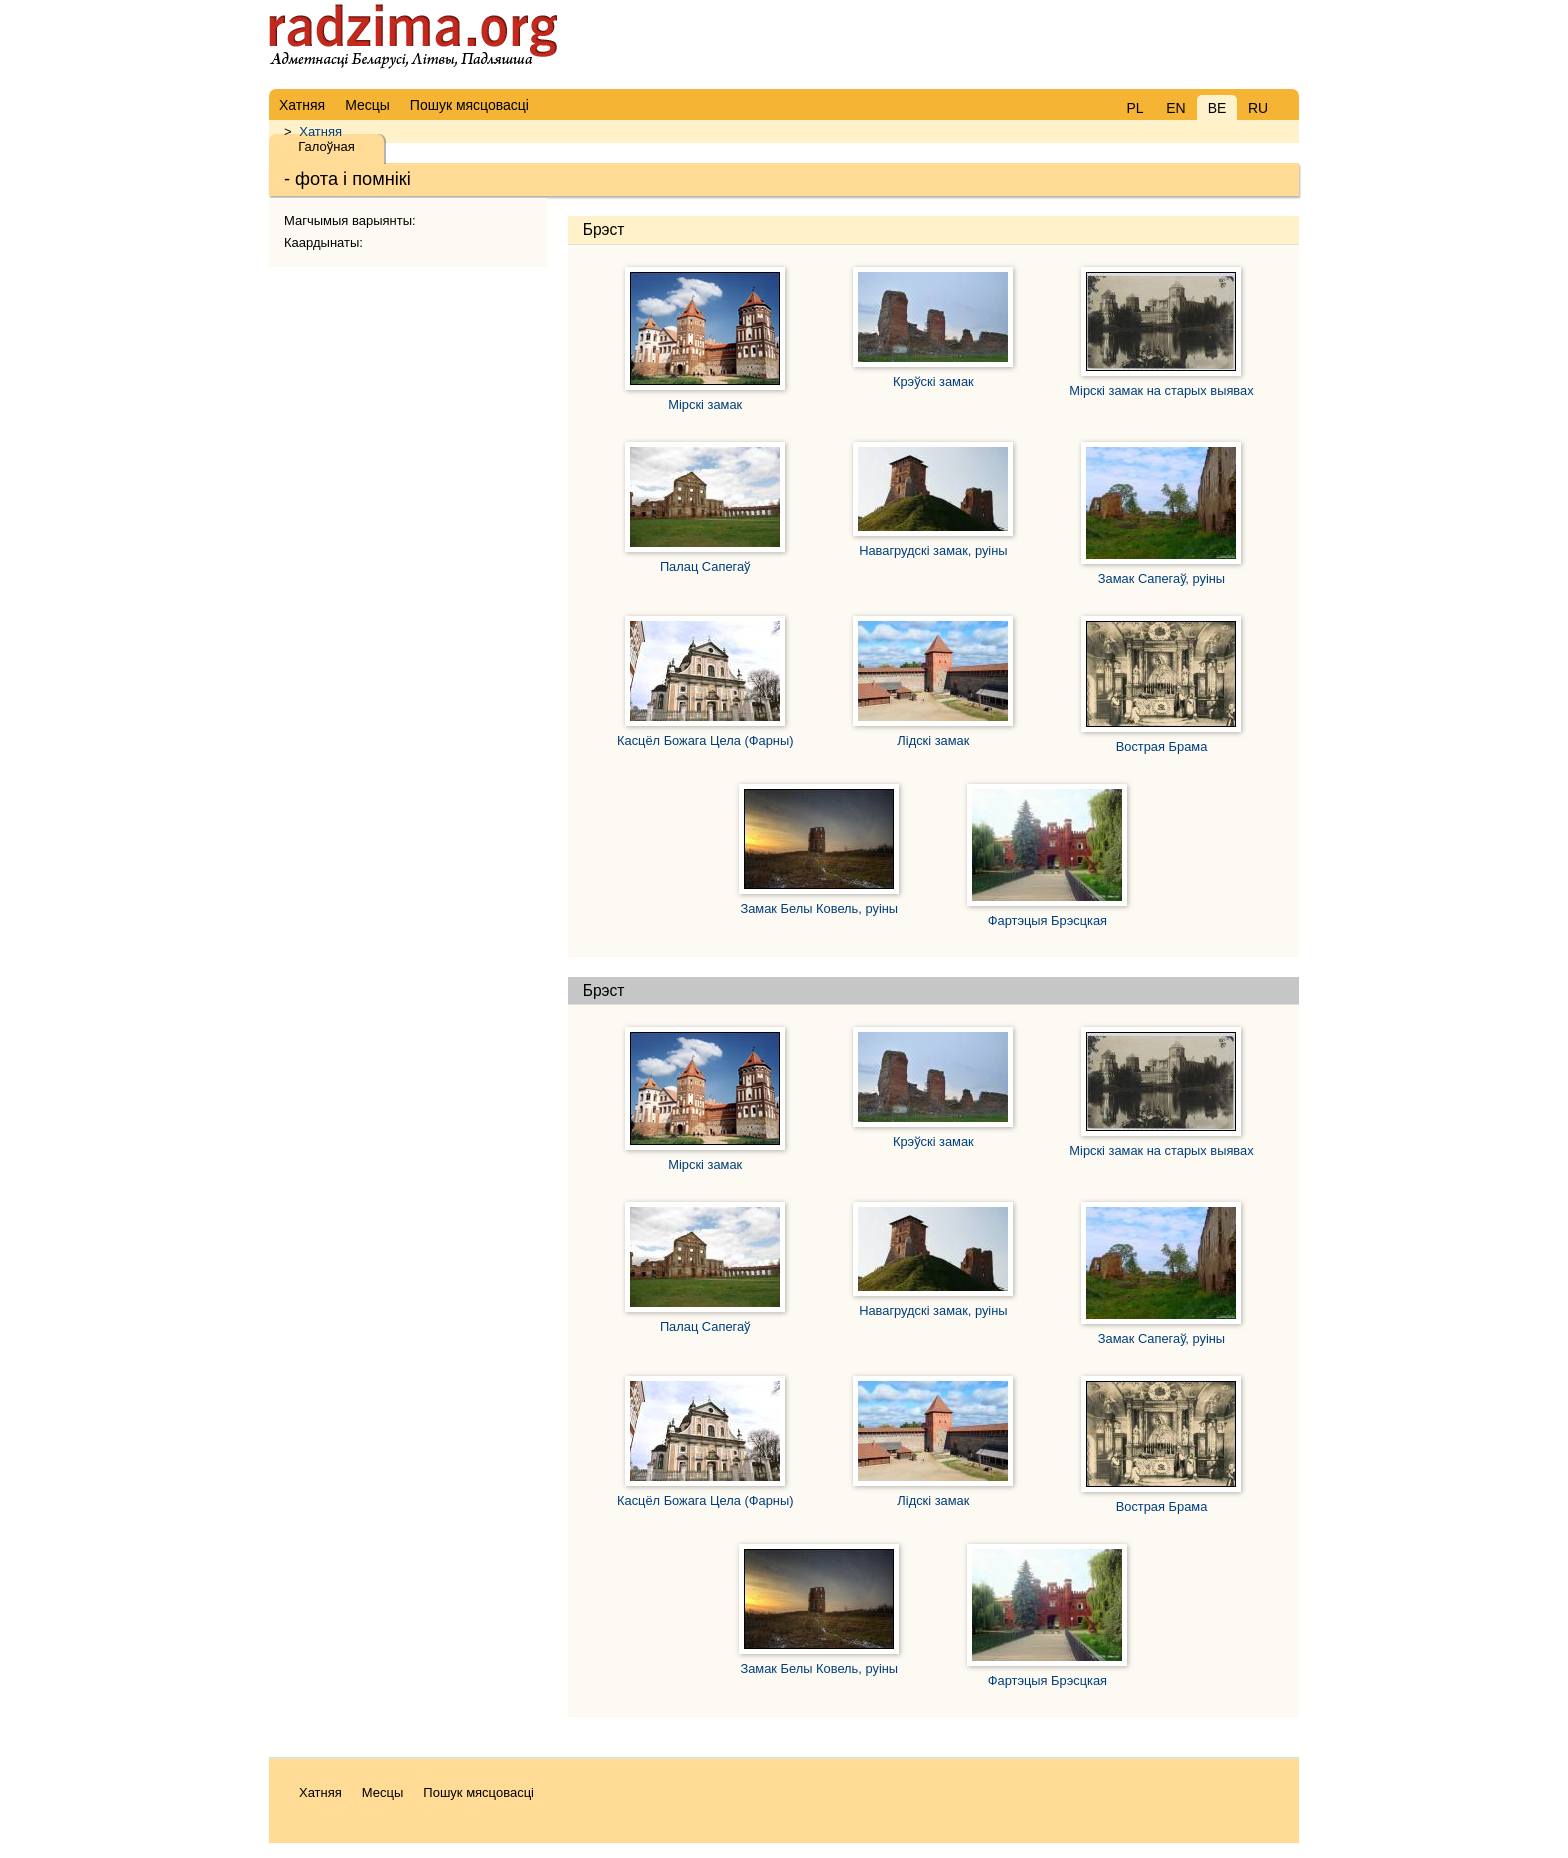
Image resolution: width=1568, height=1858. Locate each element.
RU (1258, 108)
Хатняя (320, 131)
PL (1134, 108)
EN (1175, 108)
